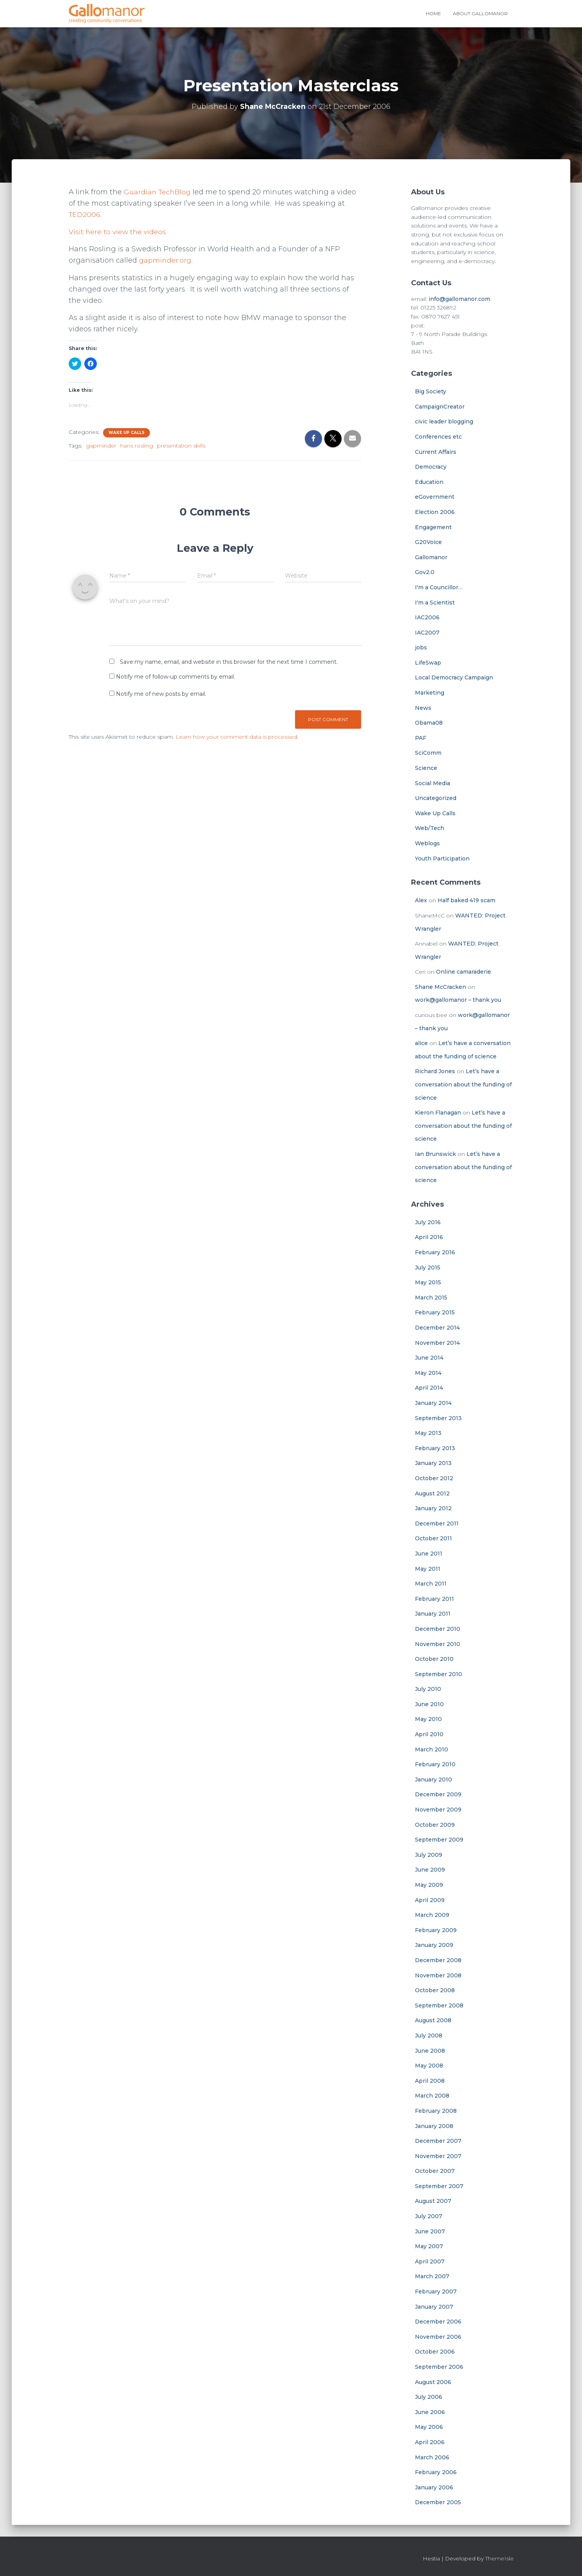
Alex (421, 900)
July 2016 (428, 1222)
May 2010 (428, 1719)
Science (426, 768)
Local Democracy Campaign (454, 677)
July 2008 (428, 2035)
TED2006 (85, 214)
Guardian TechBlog (158, 192)
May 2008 (429, 2065)
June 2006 (430, 2412)
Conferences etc (438, 436)
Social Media (432, 783)
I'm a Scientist (435, 602)
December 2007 (438, 2140)
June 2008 (430, 2050)
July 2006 (428, 2396)
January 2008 (434, 2126)
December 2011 (437, 1523)
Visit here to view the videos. (119, 232)
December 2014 (437, 1327)
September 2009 (439, 1839)
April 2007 (430, 2261)
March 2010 (431, 1749)
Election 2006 (435, 512)
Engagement (433, 527)
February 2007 (436, 2291)
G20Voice (428, 542)
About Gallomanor (480, 13)
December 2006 (438, 2321)
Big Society (430, 391)
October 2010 (434, 1658)
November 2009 (438, 1809)
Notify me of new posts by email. (161, 693)
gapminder (101, 445)
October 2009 (435, 1824)
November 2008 (438, 1975)
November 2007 (438, 2156)
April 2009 (430, 1900)
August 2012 (432, 1493)
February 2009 (436, 1930)
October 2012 (434, 1478)
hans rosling (136, 445)
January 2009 (434, 1944)
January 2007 (434, 2306)
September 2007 (439, 2186)
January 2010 (433, 1779)
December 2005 (438, 2502)
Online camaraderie (463, 971)
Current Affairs (435, 451)
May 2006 (429, 2426)
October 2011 (433, 1538)
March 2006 (432, 2457)
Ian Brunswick (435, 1153)
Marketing (429, 692)
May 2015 (428, 1282)
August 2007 (433, 2200)
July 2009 (428, 1854)
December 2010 (437, 1628)
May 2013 (428, 1432)
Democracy (431, 466)
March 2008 (432, 2095)
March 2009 (432, 1914)
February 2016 (435, 1252)
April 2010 (429, 1734)
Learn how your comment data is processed (236, 736)
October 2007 (435, 2170)
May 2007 (429, 2246)
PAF (420, 737)
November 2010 (437, 1644)
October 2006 (435, 2351)
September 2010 (438, 1674)
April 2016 (429, 1237)
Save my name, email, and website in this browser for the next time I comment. (229, 661)
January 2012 (433, 1508)
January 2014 (433, 1402)
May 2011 (427, 1568)
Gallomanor (431, 557)
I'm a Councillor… (439, 587)
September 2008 (439, 2005)
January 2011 (432, 1613)
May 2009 (429, 1884)
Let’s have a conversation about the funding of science (463, 1084)
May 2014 (428, 1372)
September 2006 (439, 2366)
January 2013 (433, 1463)
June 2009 (430, 1869)
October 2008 (435, 1990)
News (423, 707)
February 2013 (435, 1448)
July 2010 (428, 1688)
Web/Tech (429, 828)
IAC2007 (427, 632)
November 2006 (438, 2336)
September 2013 (438, 1418)
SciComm (428, 752)
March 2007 (432, 2276)
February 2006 (436, 2472)
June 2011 (428, 1553)
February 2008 (436, 2110)
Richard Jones (435, 1071)
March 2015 (431, 1297)
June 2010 (429, 1704)
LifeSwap (428, 662)
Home (433, 13)
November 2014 (437, 1342)
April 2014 (429, 1387)
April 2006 (430, 2442)
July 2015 (427, 1267)
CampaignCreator (440, 406)
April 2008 (430, 2080)
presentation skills (181, 445)
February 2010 (435, 1764)
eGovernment (434, 496)
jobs (421, 647)
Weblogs (427, 843)
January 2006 (434, 2487)
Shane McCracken (440, 986)
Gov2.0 (424, 572)
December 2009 (438, 1794)
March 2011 (431, 1583)
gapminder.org (165, 260)
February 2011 (434, 1598)
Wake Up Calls (126, 432)
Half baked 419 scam (466, 900)
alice (421, 1043)
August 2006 (433, 2382)
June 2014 (429, 1357)
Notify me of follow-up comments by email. (175, 676)
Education (429, 481)
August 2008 (433, 2020)
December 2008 (438, 1960)
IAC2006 (427, 617)
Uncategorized (435, 798)
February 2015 (435, 1312)
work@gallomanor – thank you (458, 999)
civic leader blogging (444, 421)
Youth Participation (442, 858)
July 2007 (428, 2216)
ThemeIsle (499, 2558)
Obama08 (429, 722)
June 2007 (430, 2231)
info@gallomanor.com (459, 298)
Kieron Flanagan (438, 1112)
